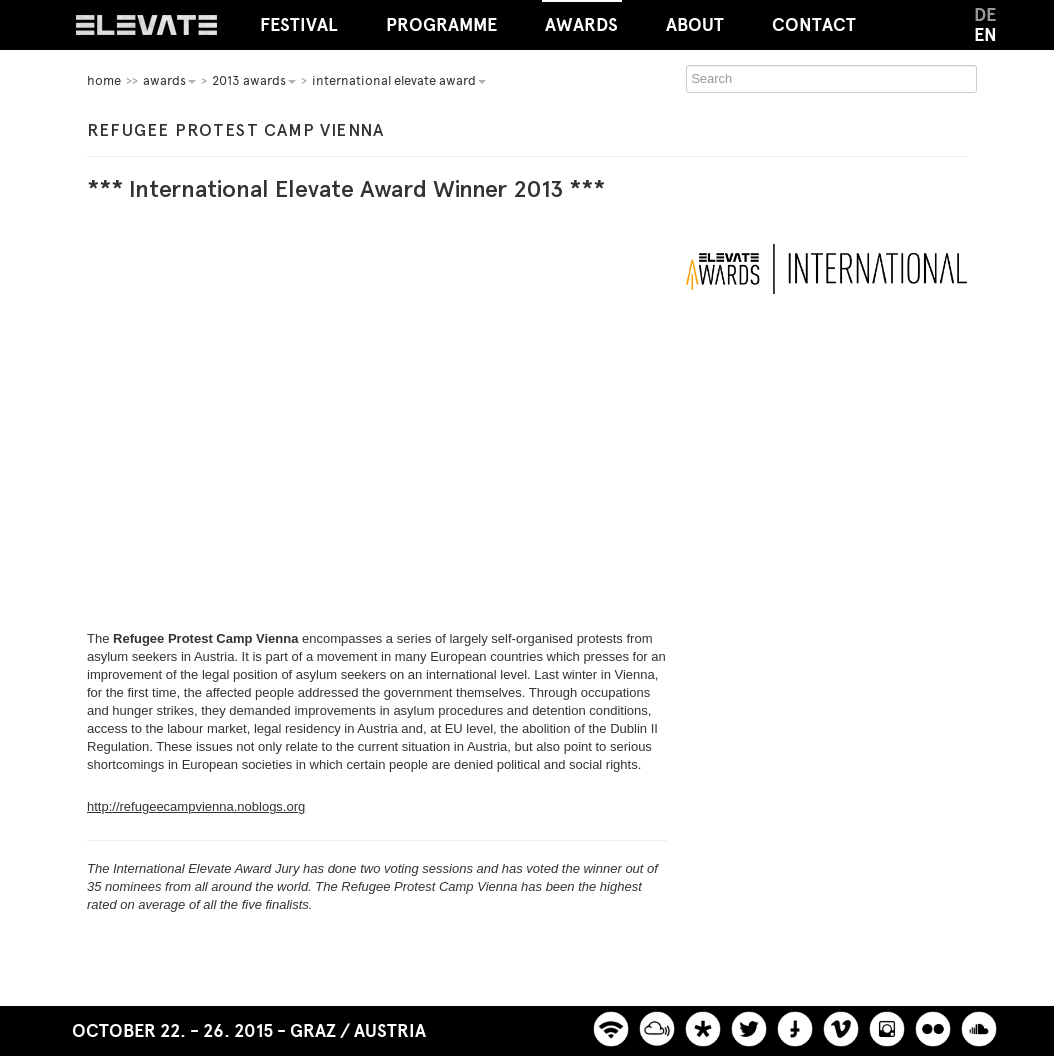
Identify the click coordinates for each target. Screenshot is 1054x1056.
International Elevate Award (399, 80)
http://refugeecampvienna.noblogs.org (196, 806)
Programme (441, 25)
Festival (299, 25)
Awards (582, 18)
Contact (814, 25)
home (104, 80)
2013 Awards (254, 80)
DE (985, 15)
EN (985, 35)
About (695, 25)
